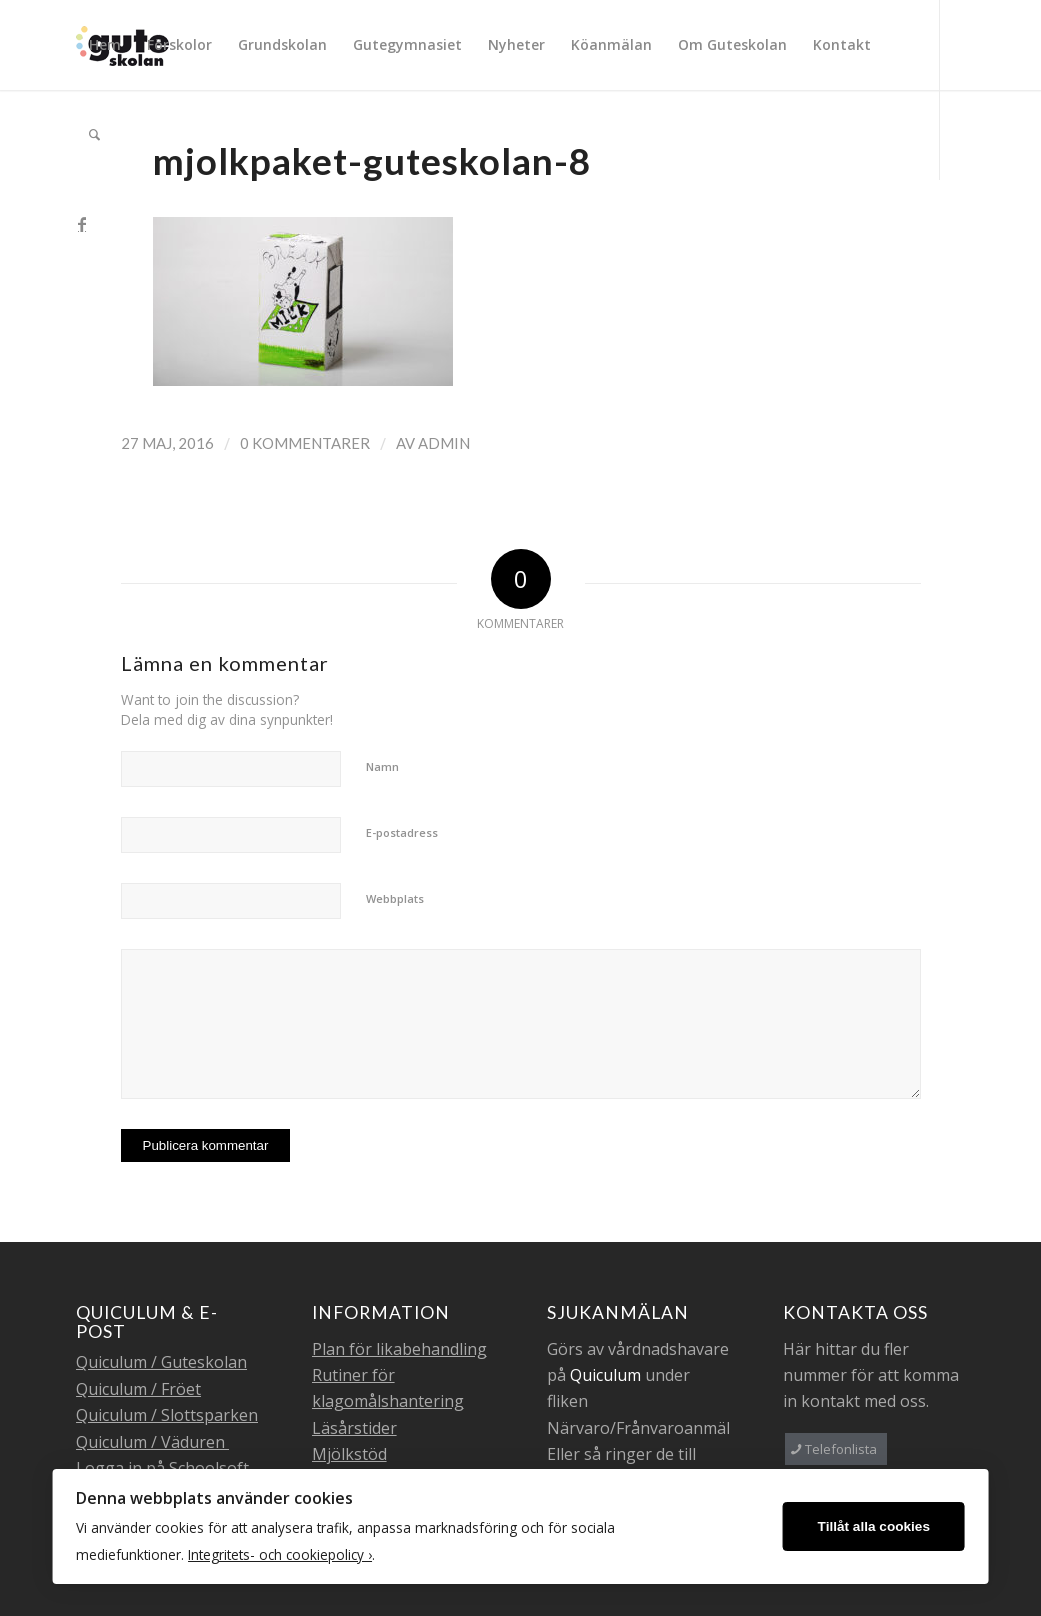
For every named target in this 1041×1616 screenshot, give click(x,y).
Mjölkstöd (349, 1454)
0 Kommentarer (305, 443)
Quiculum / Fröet (138, 1389)
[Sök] (94, 135)
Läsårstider (354, 1428)
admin (444, 443)
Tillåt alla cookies (874, 1526)
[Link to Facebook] (82, 224)
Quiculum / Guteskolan (161, 1362)
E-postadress (402, 832)
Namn (382, 766)
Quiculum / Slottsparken (167, 1415)
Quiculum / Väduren (152, 1442)
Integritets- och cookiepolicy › (280, 1554)
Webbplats (395, 898)
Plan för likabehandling (399, 1349)
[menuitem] (105, 45)
